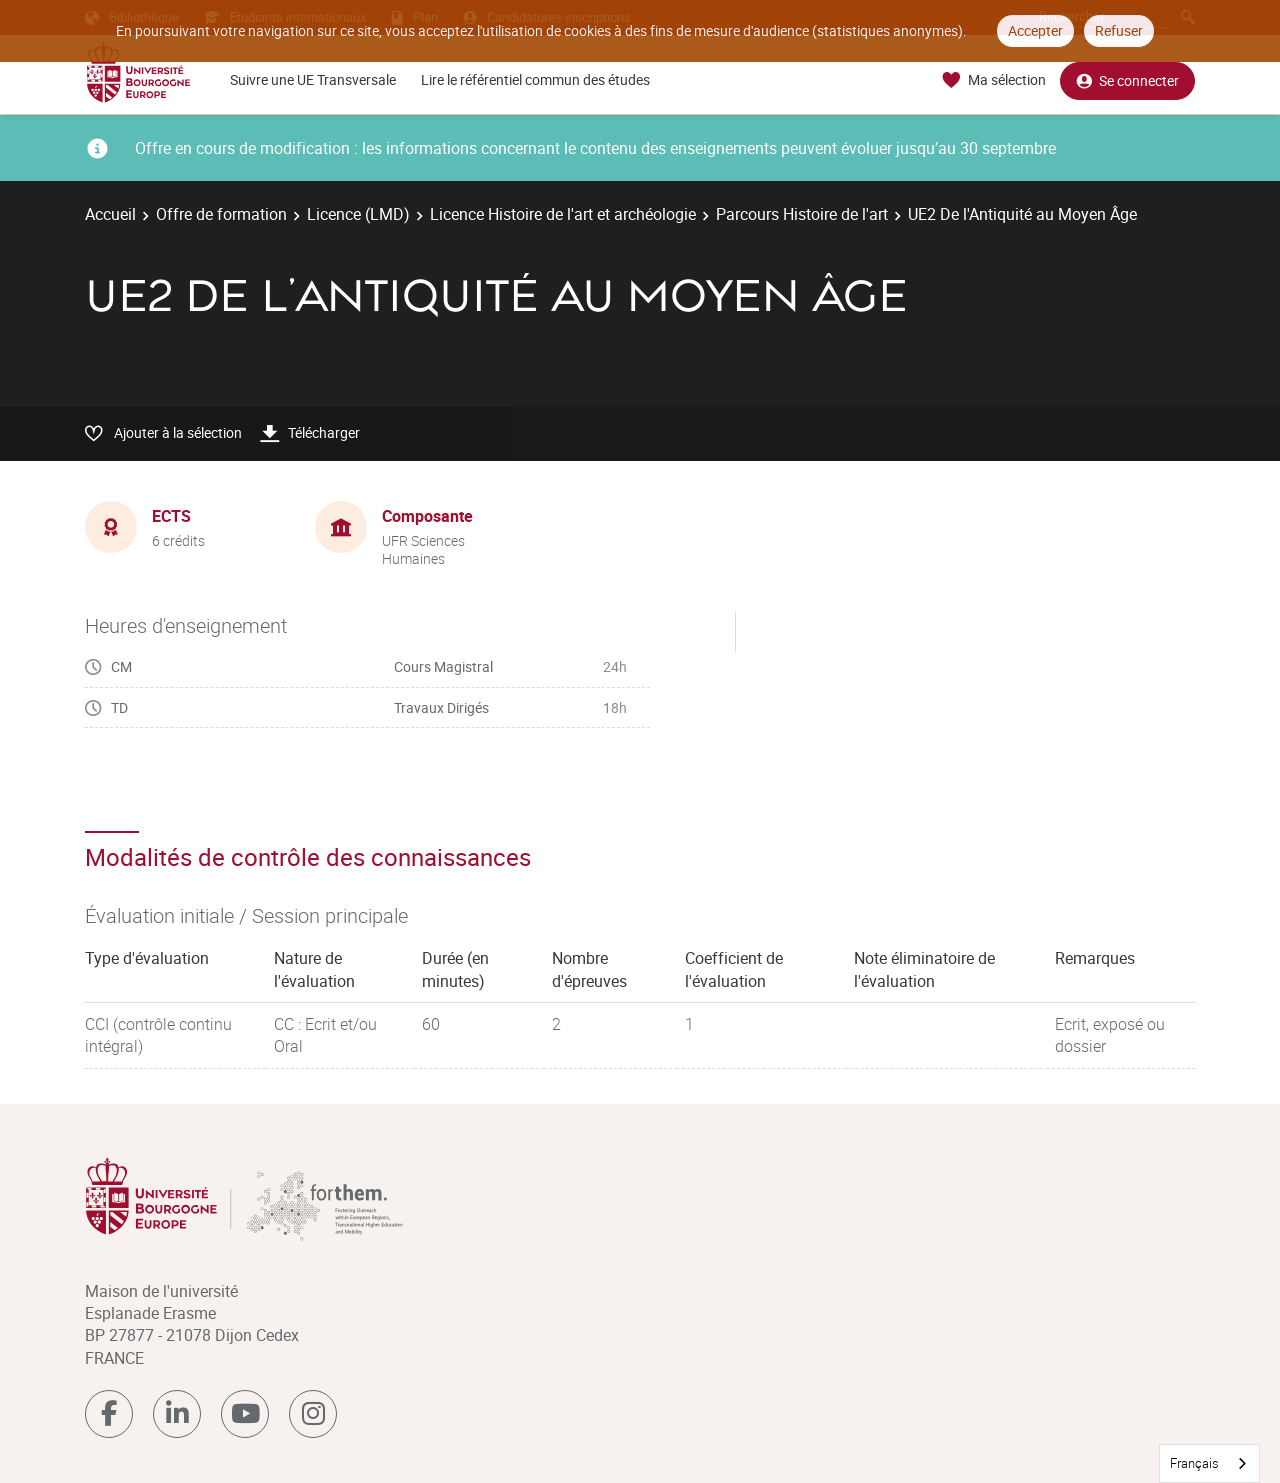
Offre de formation (221, 214)
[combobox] (1209, 1463)
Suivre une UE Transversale (313, 79)
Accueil (110, 214)
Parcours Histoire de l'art (802, 214)
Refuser (1119, 30)
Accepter (1035, 30)
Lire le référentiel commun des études (535, 79)
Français (1194, 1463)
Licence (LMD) (358, 214)
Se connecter (1127, 80)
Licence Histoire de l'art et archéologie (563, 214)
